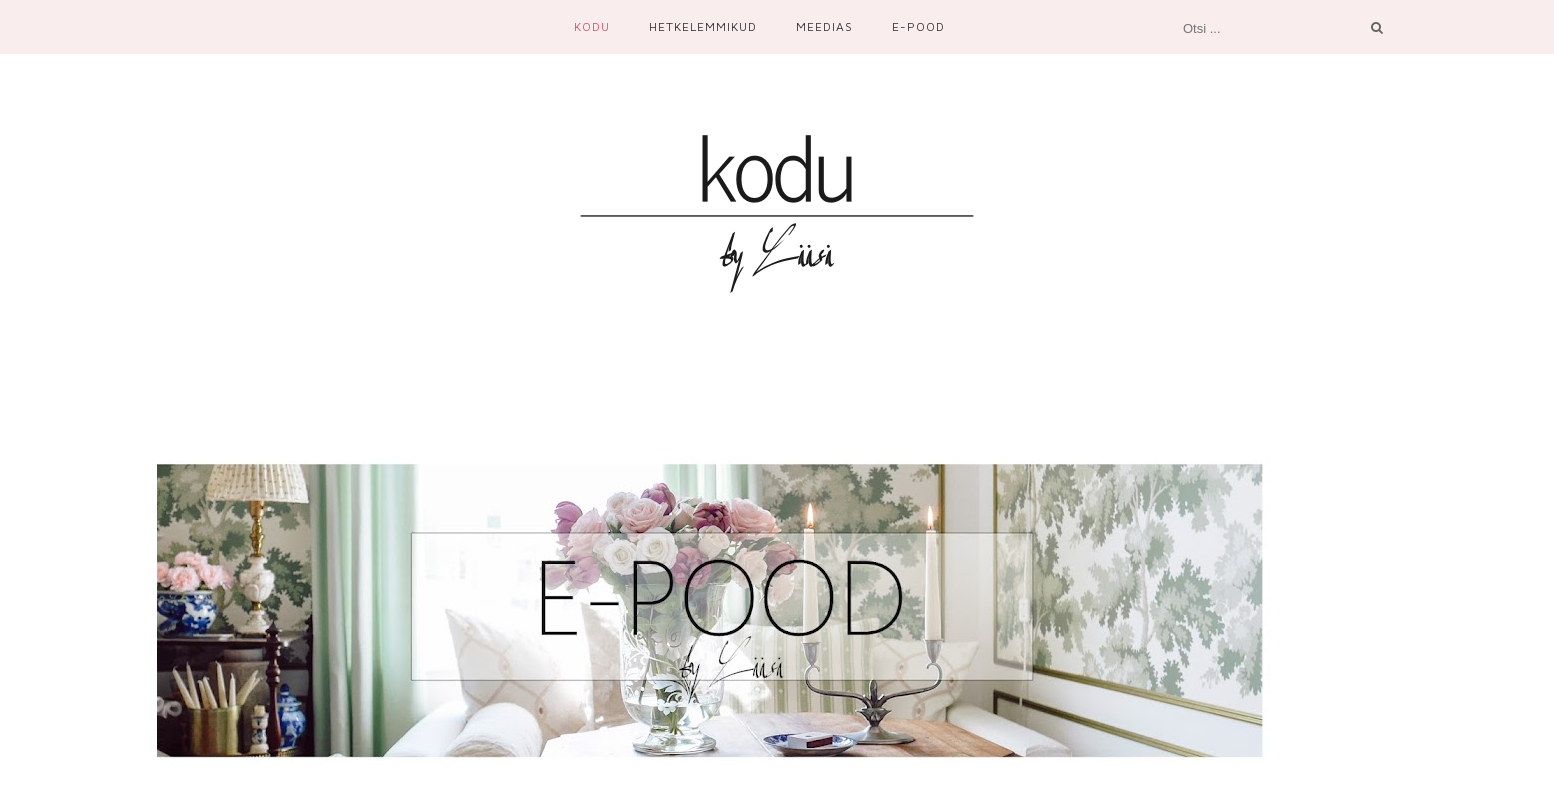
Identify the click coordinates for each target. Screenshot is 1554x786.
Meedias (824, 26)
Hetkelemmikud (703, 26)
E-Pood (918, 26)
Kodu (592, 26)
